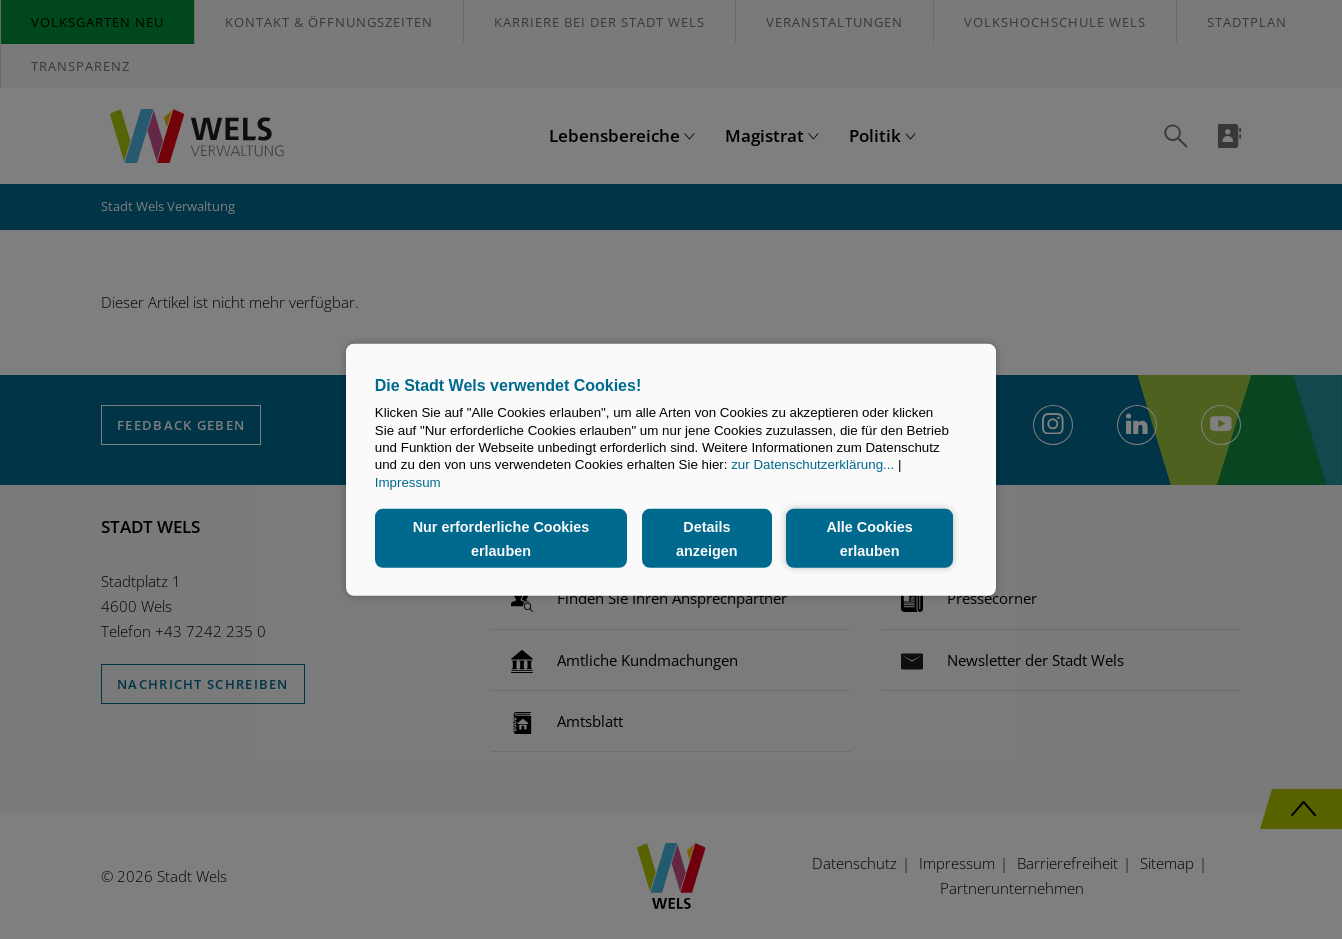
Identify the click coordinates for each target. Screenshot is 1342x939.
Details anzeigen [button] (707, 538)
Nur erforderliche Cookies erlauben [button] (501, 538)
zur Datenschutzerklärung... (812, 464)
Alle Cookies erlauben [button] (869, 538)
